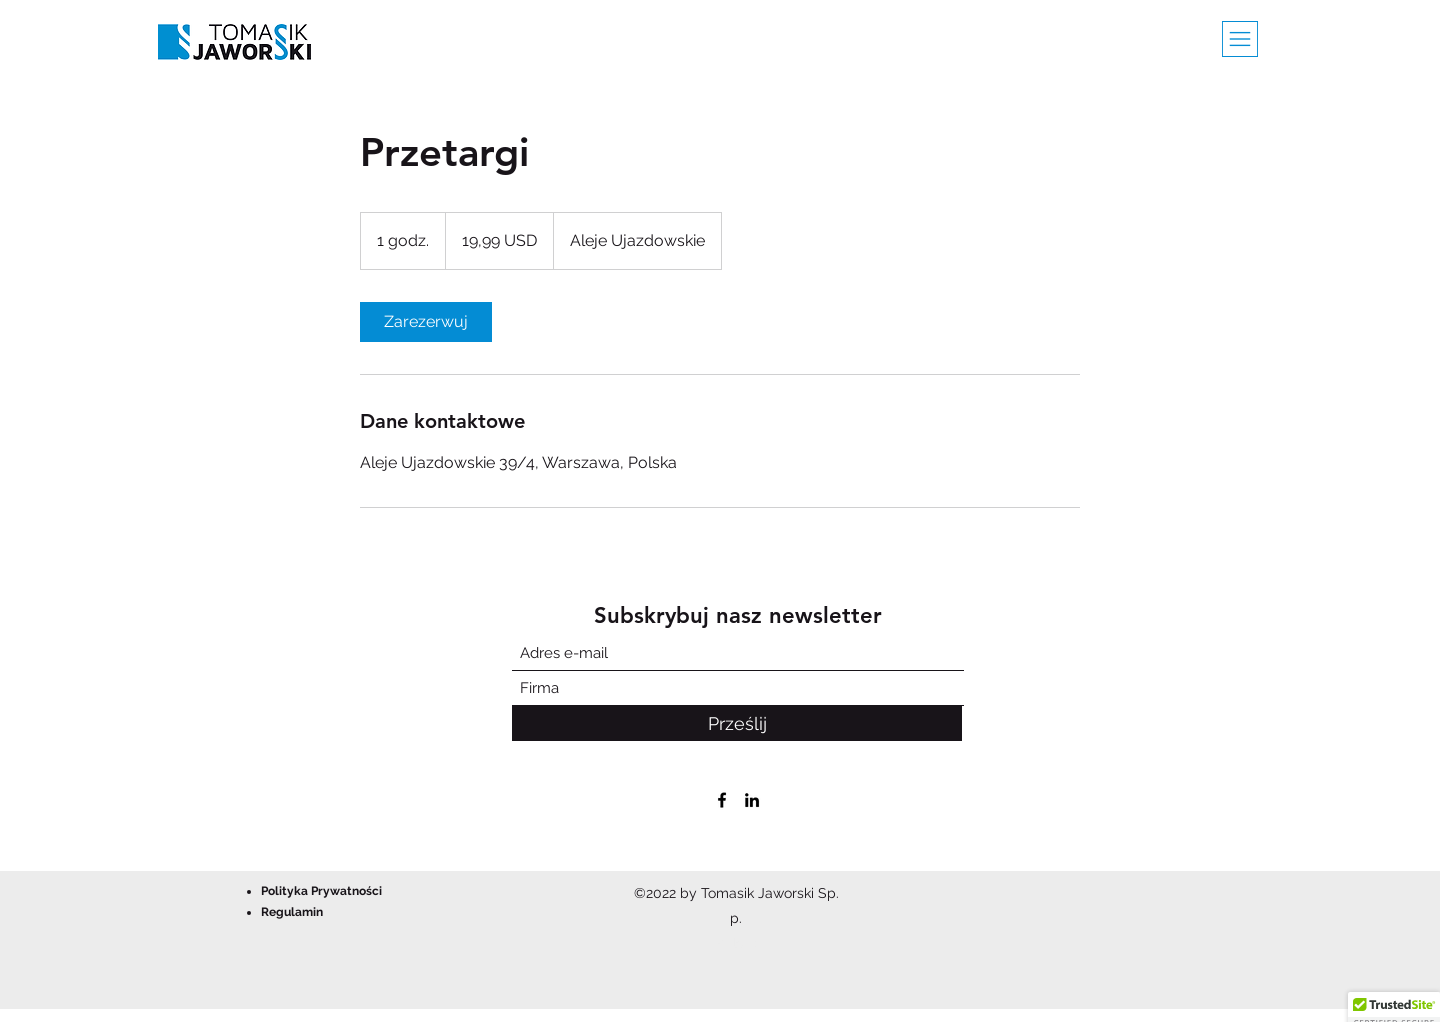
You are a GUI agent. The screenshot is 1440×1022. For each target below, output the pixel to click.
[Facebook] (722, 800)
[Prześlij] (737, 723)
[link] (426, 322)
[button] (1240, 39)
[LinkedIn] (752, 800)
